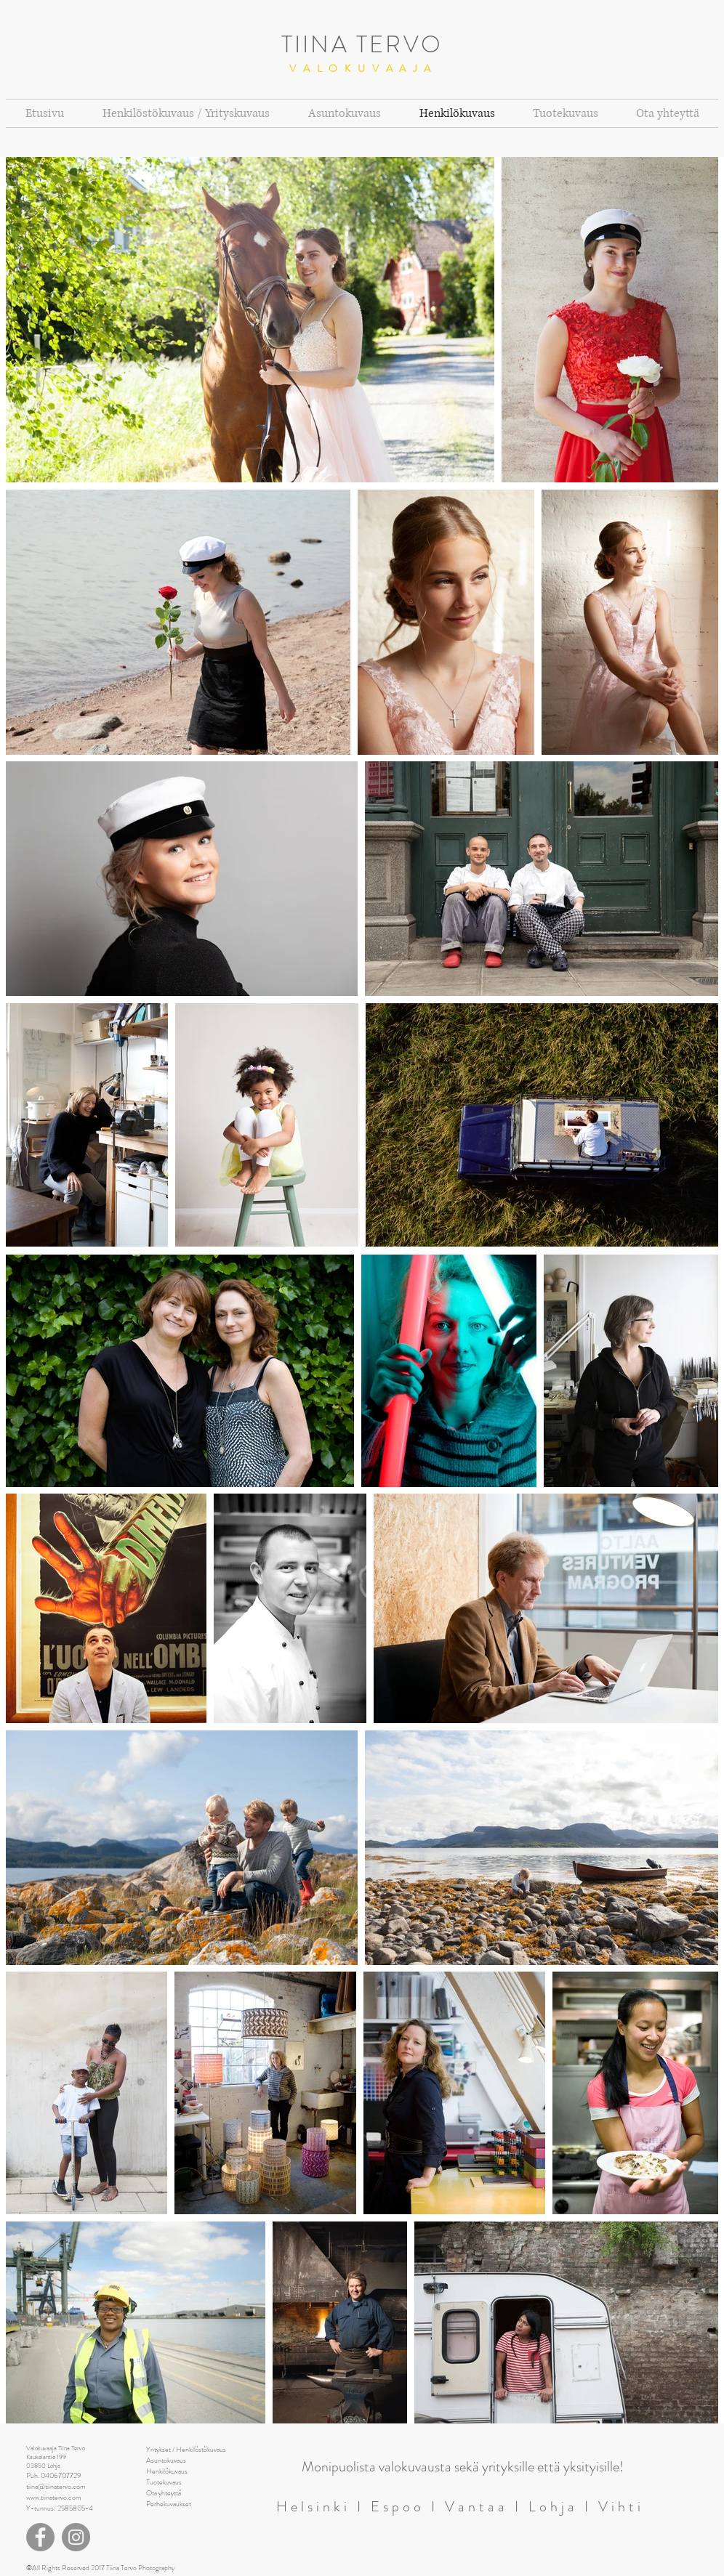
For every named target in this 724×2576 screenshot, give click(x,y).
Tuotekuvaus (164, 2481)
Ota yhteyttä (163, 2492)
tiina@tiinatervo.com (56, 2486)
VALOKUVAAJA (363, 68)
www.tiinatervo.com (53, 2497)
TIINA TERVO (362, 44)
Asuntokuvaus (166, 2460)
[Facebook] (40, 2537)
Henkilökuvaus (167, 2471)
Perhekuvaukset (168, 2503)
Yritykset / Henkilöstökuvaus (186, 2449)
